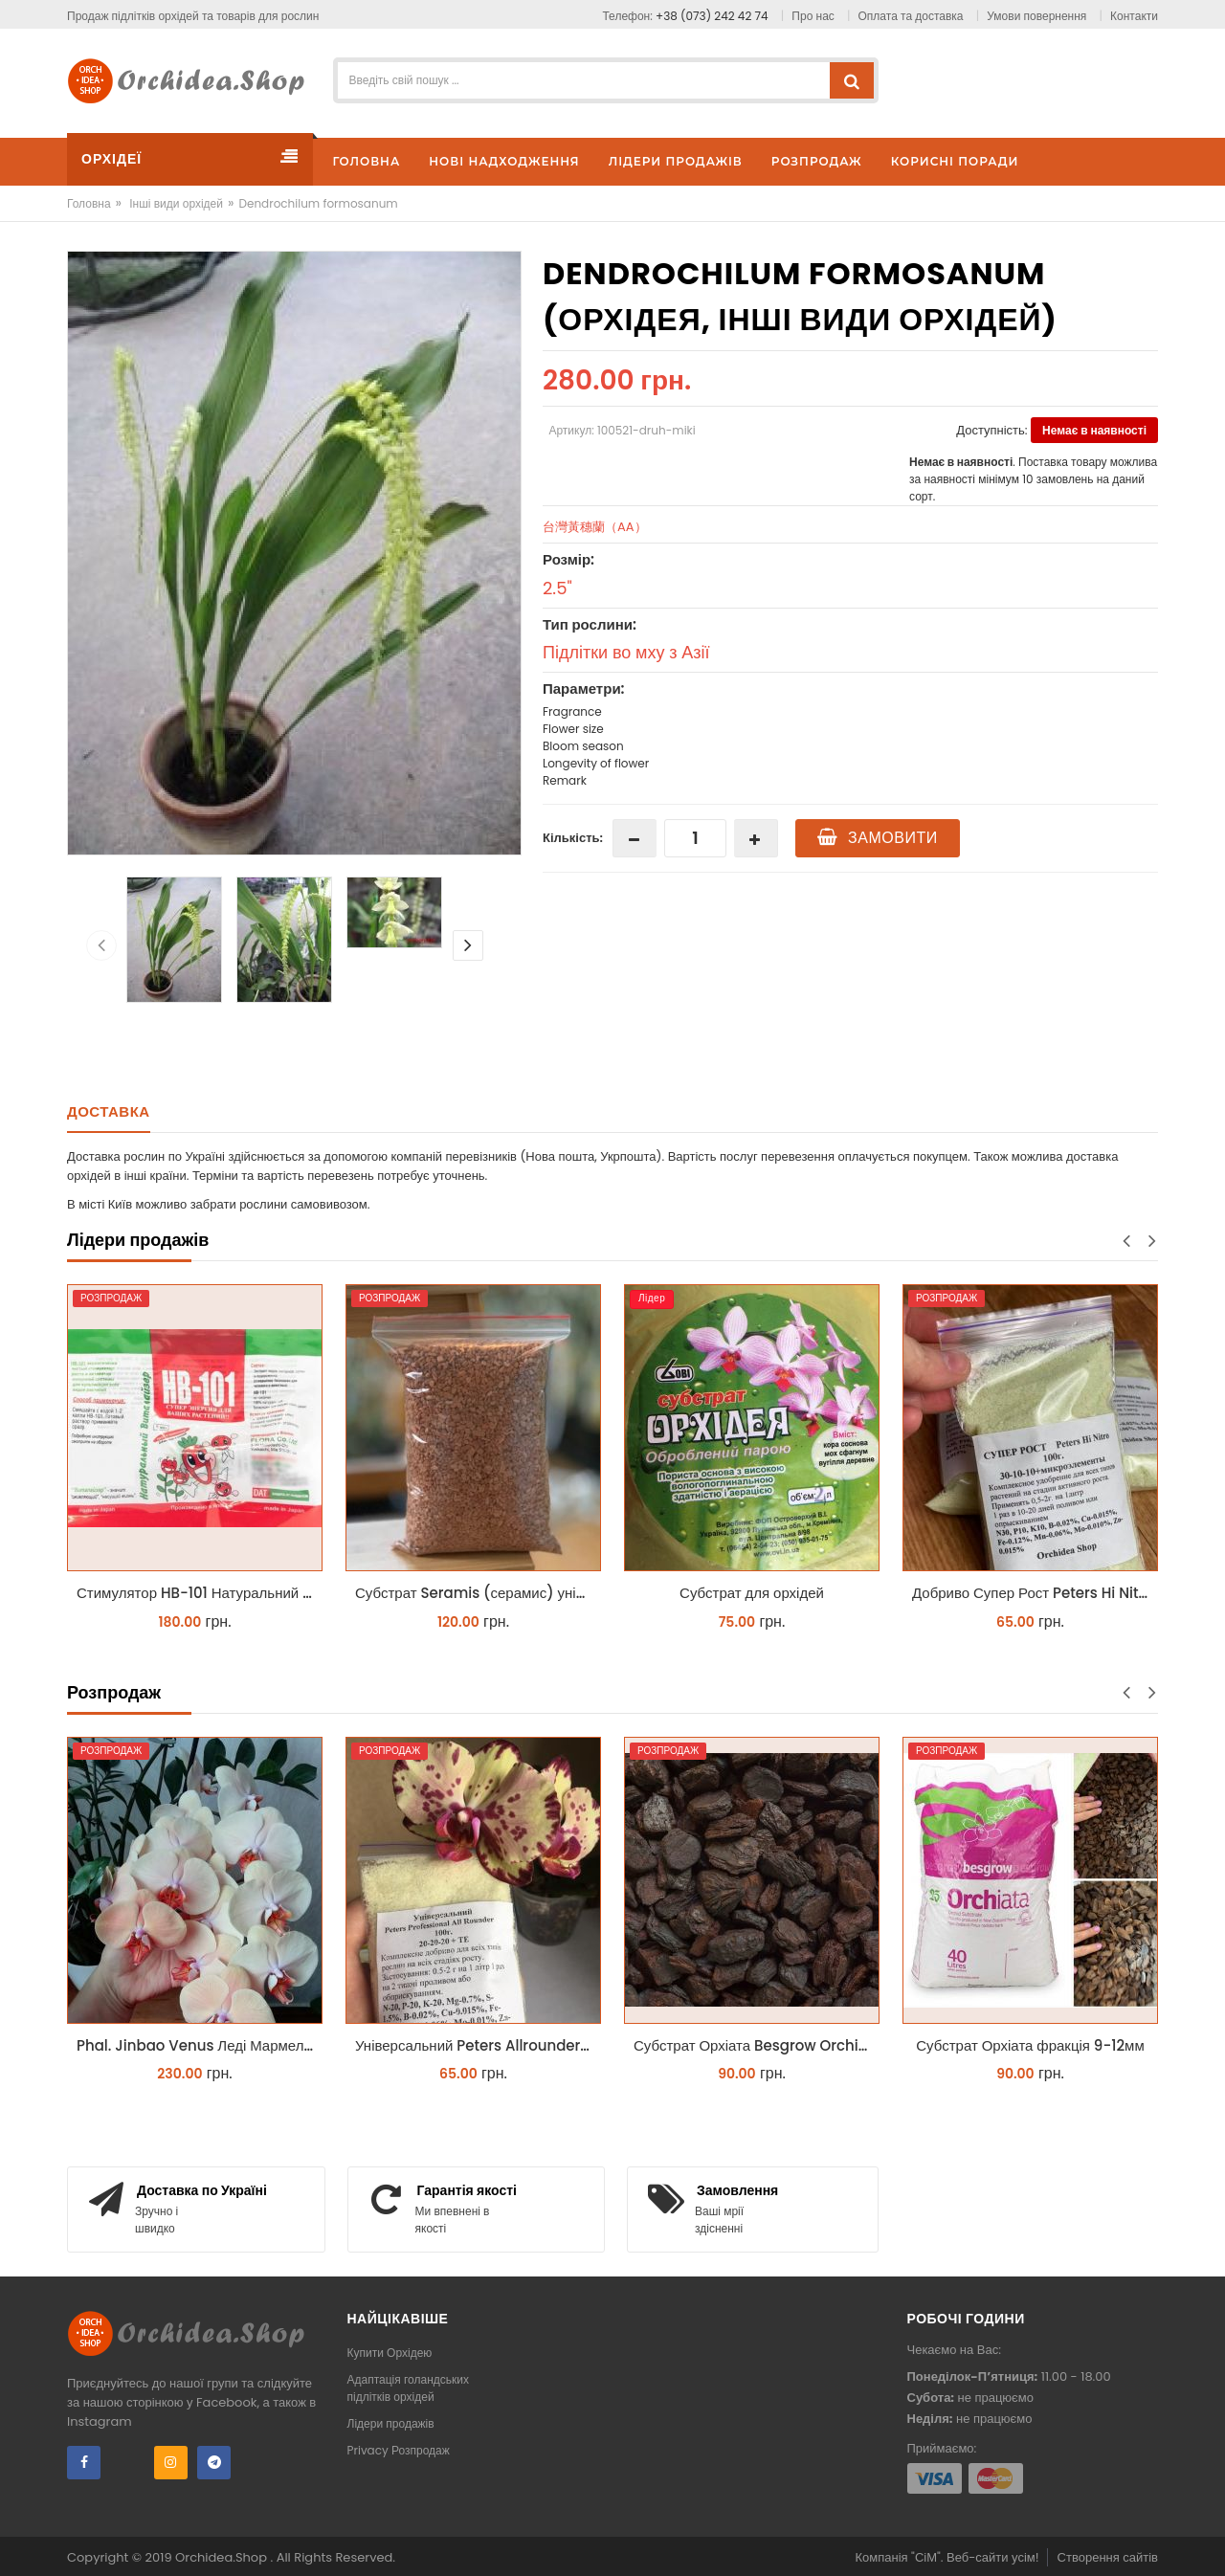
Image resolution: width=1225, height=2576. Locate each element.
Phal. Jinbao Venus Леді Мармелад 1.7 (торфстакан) (200, 2045)
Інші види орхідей (176, 203)
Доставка (108, 1111)
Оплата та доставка (911, 16)
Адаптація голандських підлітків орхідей (408, 2388)
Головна (89, 203)
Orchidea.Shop (222, 2557)
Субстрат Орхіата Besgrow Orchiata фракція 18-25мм (757, 2045)
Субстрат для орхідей (751, 1593)
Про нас (812, 16)
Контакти (1134, 16)
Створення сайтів (1108, 2557)
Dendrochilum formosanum (317, 203)
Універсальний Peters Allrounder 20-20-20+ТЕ (478, 2045)
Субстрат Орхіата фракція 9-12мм (1030, 2045)
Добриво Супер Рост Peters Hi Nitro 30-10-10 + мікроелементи (1035, 1593)
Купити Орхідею (390, 2352)
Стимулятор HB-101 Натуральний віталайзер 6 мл (200, 1593)
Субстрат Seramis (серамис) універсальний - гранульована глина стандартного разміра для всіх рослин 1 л (478, 1593)
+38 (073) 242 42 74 (712, 16)
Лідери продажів (390, 2423)
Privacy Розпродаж (398, 2450)
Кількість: (573, 838)
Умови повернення (1036, 16)
